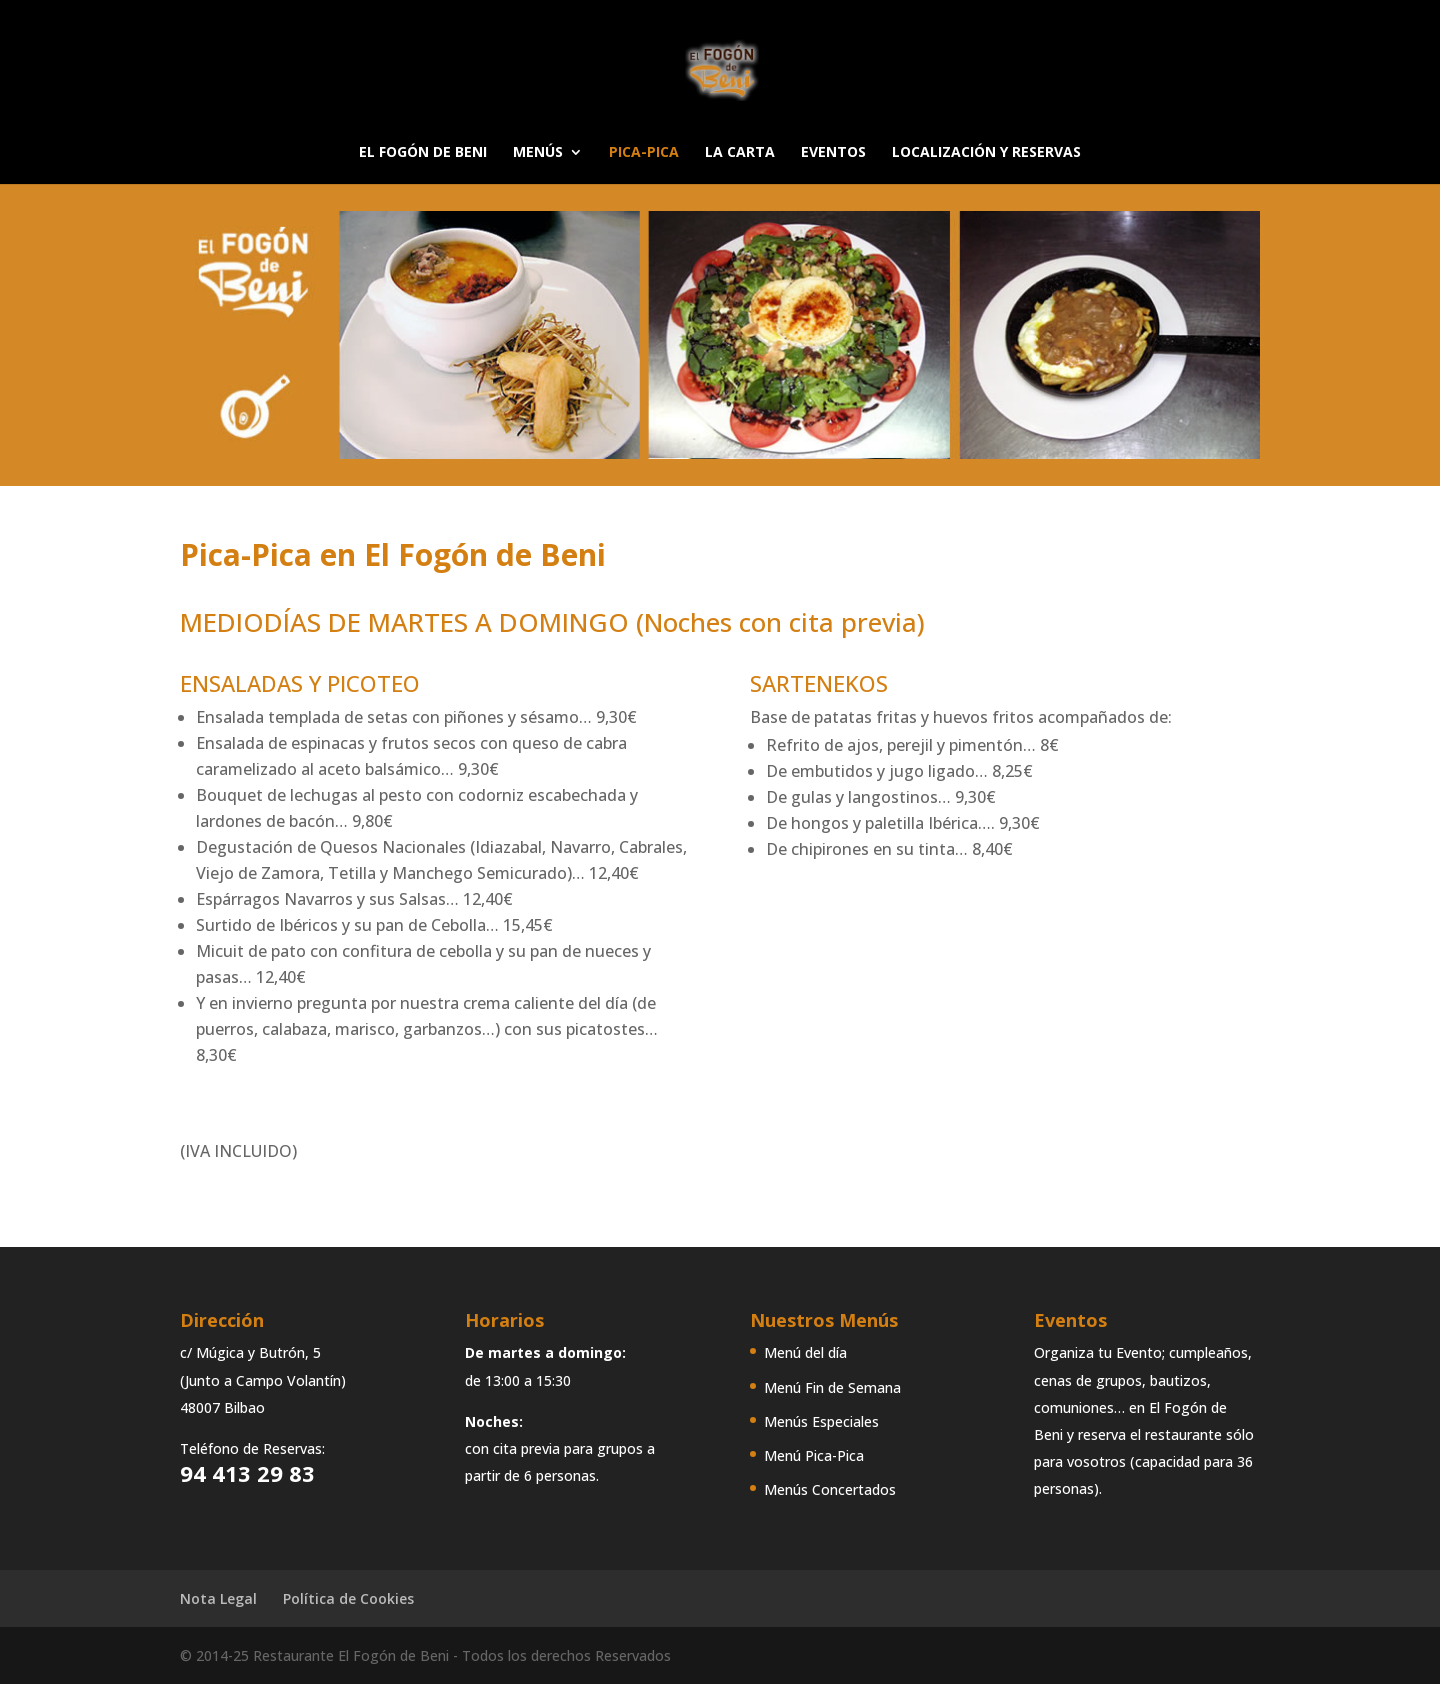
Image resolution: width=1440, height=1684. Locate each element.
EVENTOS (833, 153)
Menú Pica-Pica (814, 1455)
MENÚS (538, 153)
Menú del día (805, 1352)
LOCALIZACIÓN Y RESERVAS (986, 153)
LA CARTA (740, 153)
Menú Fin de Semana (832, 1387)
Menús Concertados (830, 1489)
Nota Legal (218, 1598)
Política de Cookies (348, 1598)
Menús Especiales (821, 1421)
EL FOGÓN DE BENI (423, 153)
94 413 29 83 (247, 1473)
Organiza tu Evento (1098, 1352)
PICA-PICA (644, 153)
